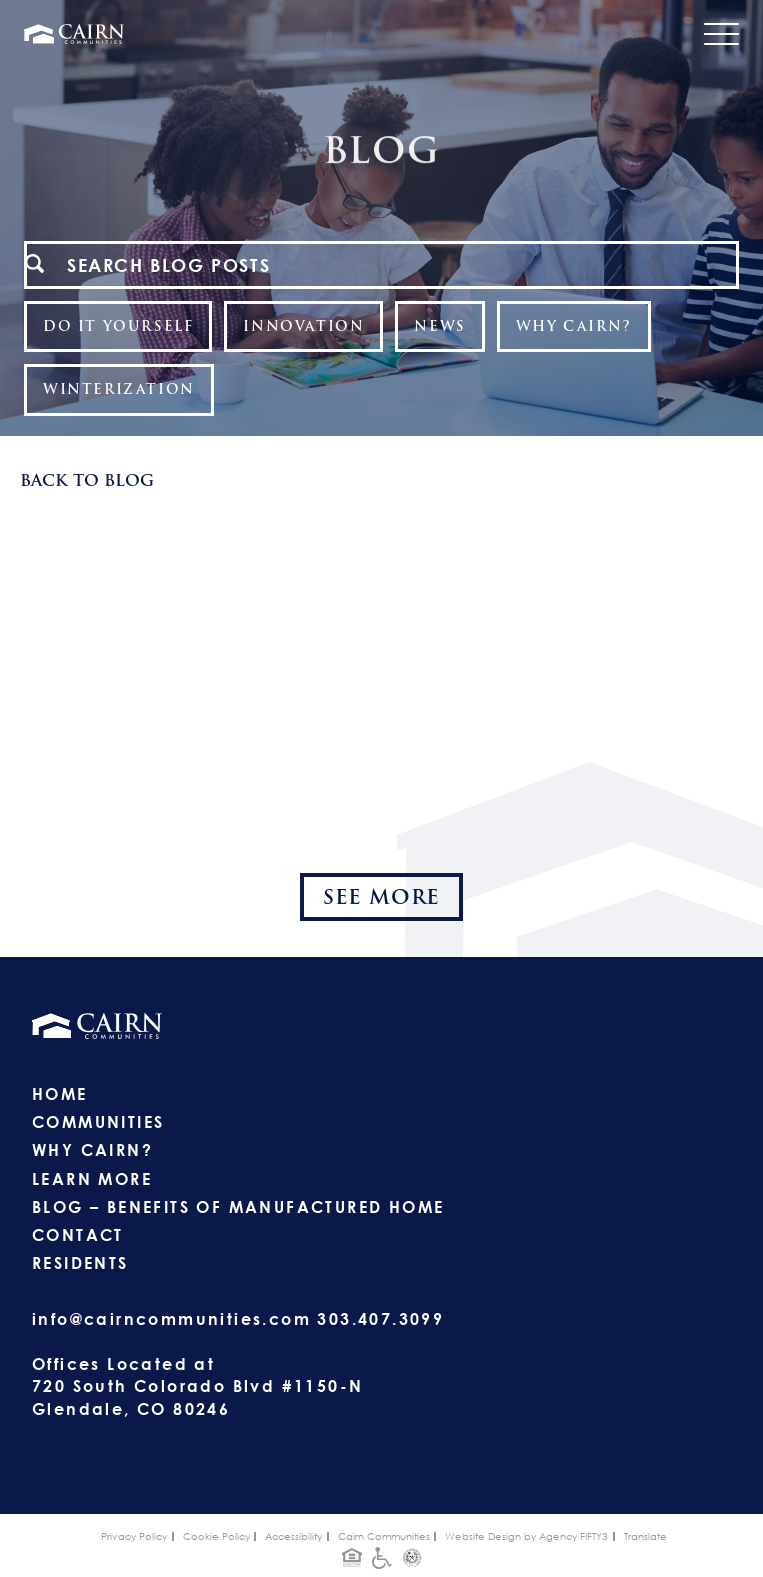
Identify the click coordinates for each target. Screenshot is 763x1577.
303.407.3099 (380, 1319)
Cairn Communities (384, 1536)
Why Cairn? (574, 326)
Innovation (303, 326)
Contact (78, 1235)
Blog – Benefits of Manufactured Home (238, 1207)
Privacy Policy (134, 1536)
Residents (80, 1263)
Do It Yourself (118, 326)
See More (381, 897)
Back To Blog (87, 480)
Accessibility (293, 1536)
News (439, 326)
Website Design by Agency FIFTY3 (526, 1536)
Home (60, 1094)
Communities (98, 1122)
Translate (645, 1536)
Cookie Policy (216, 1536)
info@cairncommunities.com (171, 1319)
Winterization (119, 389)
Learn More (92, 1179)
